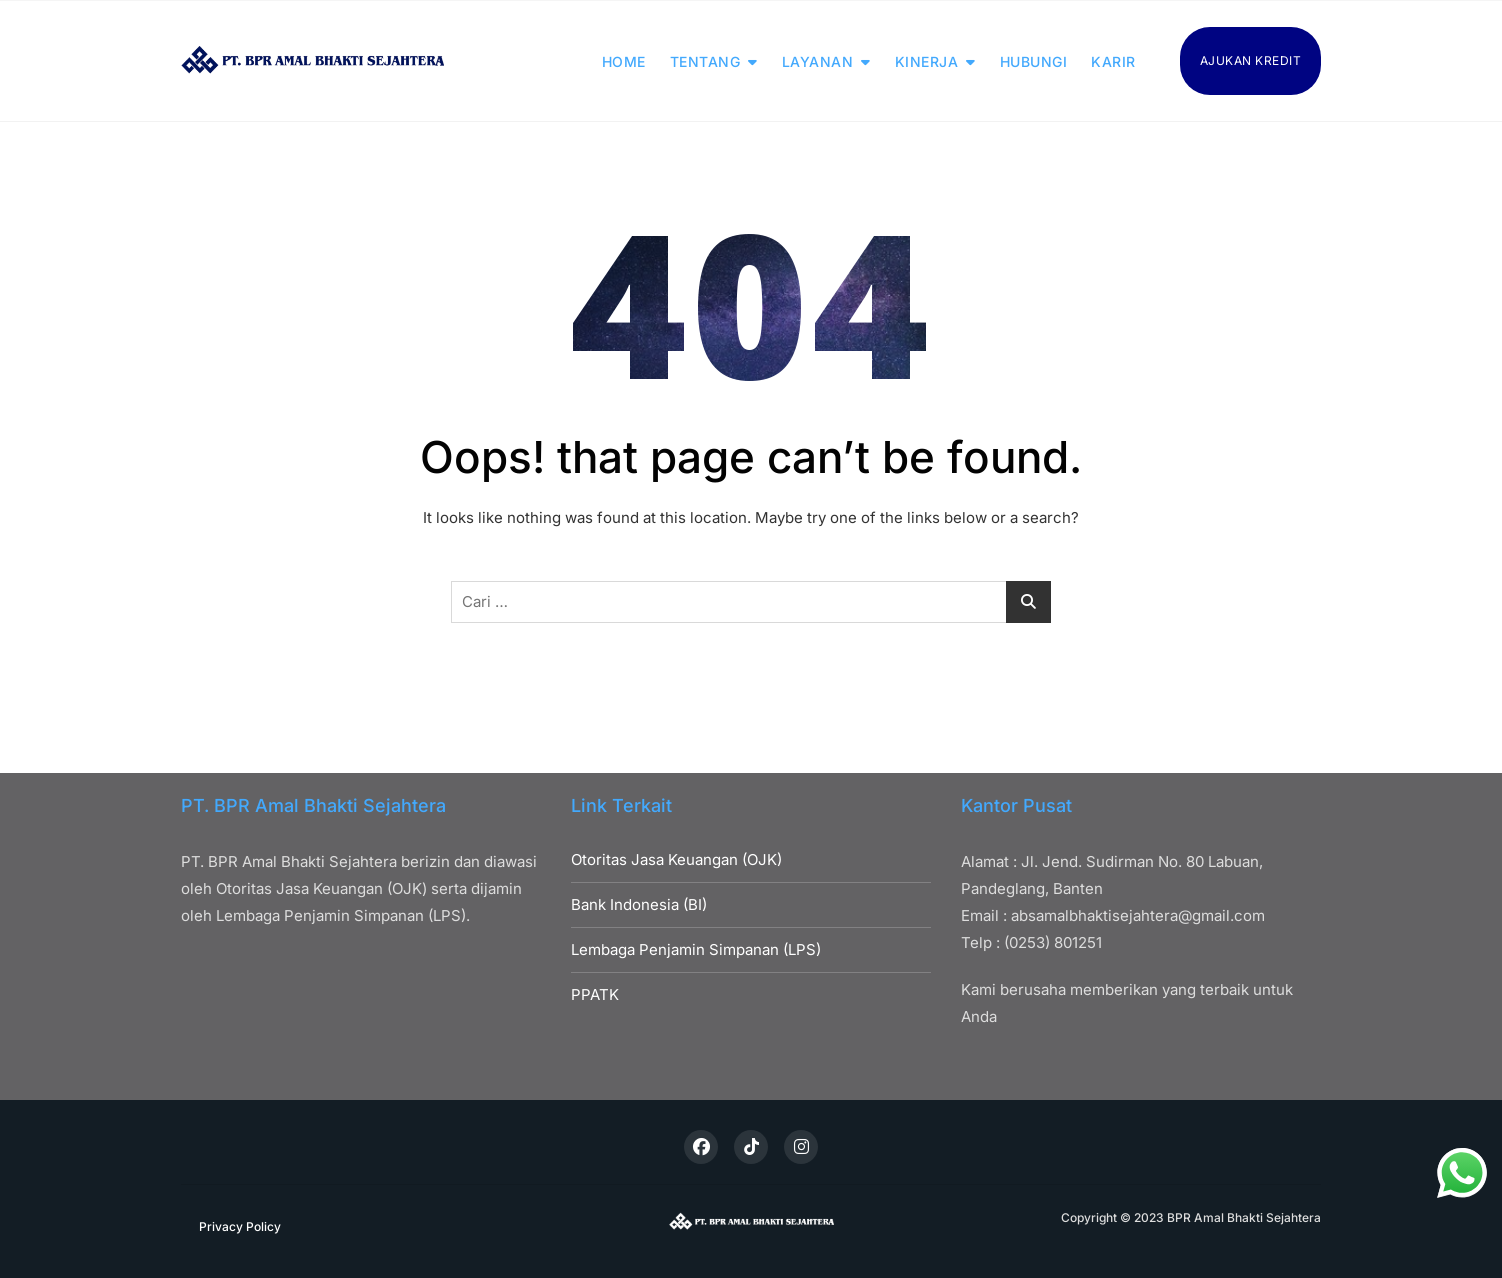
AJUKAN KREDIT (1251, 60)
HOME (624, 61)
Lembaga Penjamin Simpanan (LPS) (696, 949)
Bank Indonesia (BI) (639, 904)
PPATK (595, 994)
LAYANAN (818, 61)
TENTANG (705, 61)
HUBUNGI (1034, 61)
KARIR (1113, 61)
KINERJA (927, 61)
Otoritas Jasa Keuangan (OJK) (676, 859)
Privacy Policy (240, 1226)
